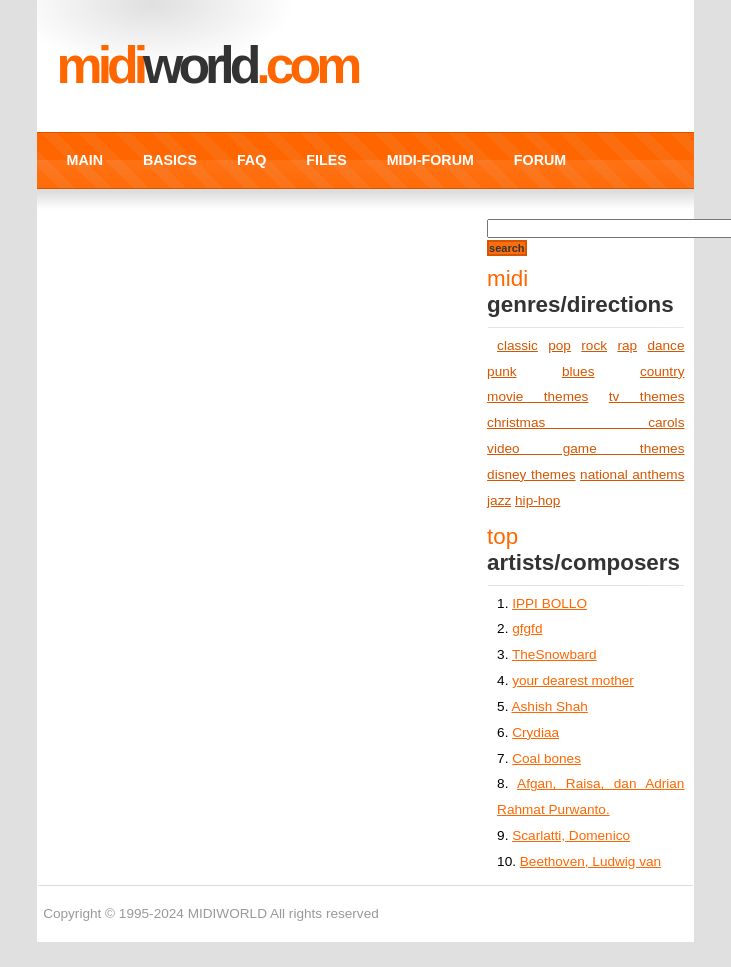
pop (559, 345)
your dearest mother (573, 680)
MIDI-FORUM (430, 160)
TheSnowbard (554, 654)
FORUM (540, 160)
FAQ (251, 160)
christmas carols (585, 422)
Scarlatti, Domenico (571, 835)
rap (627, 345)
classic (517, 345)
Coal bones (546, 758)
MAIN (85, 160)
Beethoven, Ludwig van (590, 861)
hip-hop (537, 500)
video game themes (585, 448)
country (662, 371)
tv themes (647, 396)
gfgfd (527, 628)
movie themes (537, 396)
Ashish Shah (549, 706)
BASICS (170, 160)
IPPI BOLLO (549, 603)
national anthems (632, 474)
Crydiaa (535, 732)
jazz (499, 500)
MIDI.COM (207, 65)
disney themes (531, 474)
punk (501, 371)
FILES (326, 160)
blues (578, 371)
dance (665, 345)
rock (594, 345)
